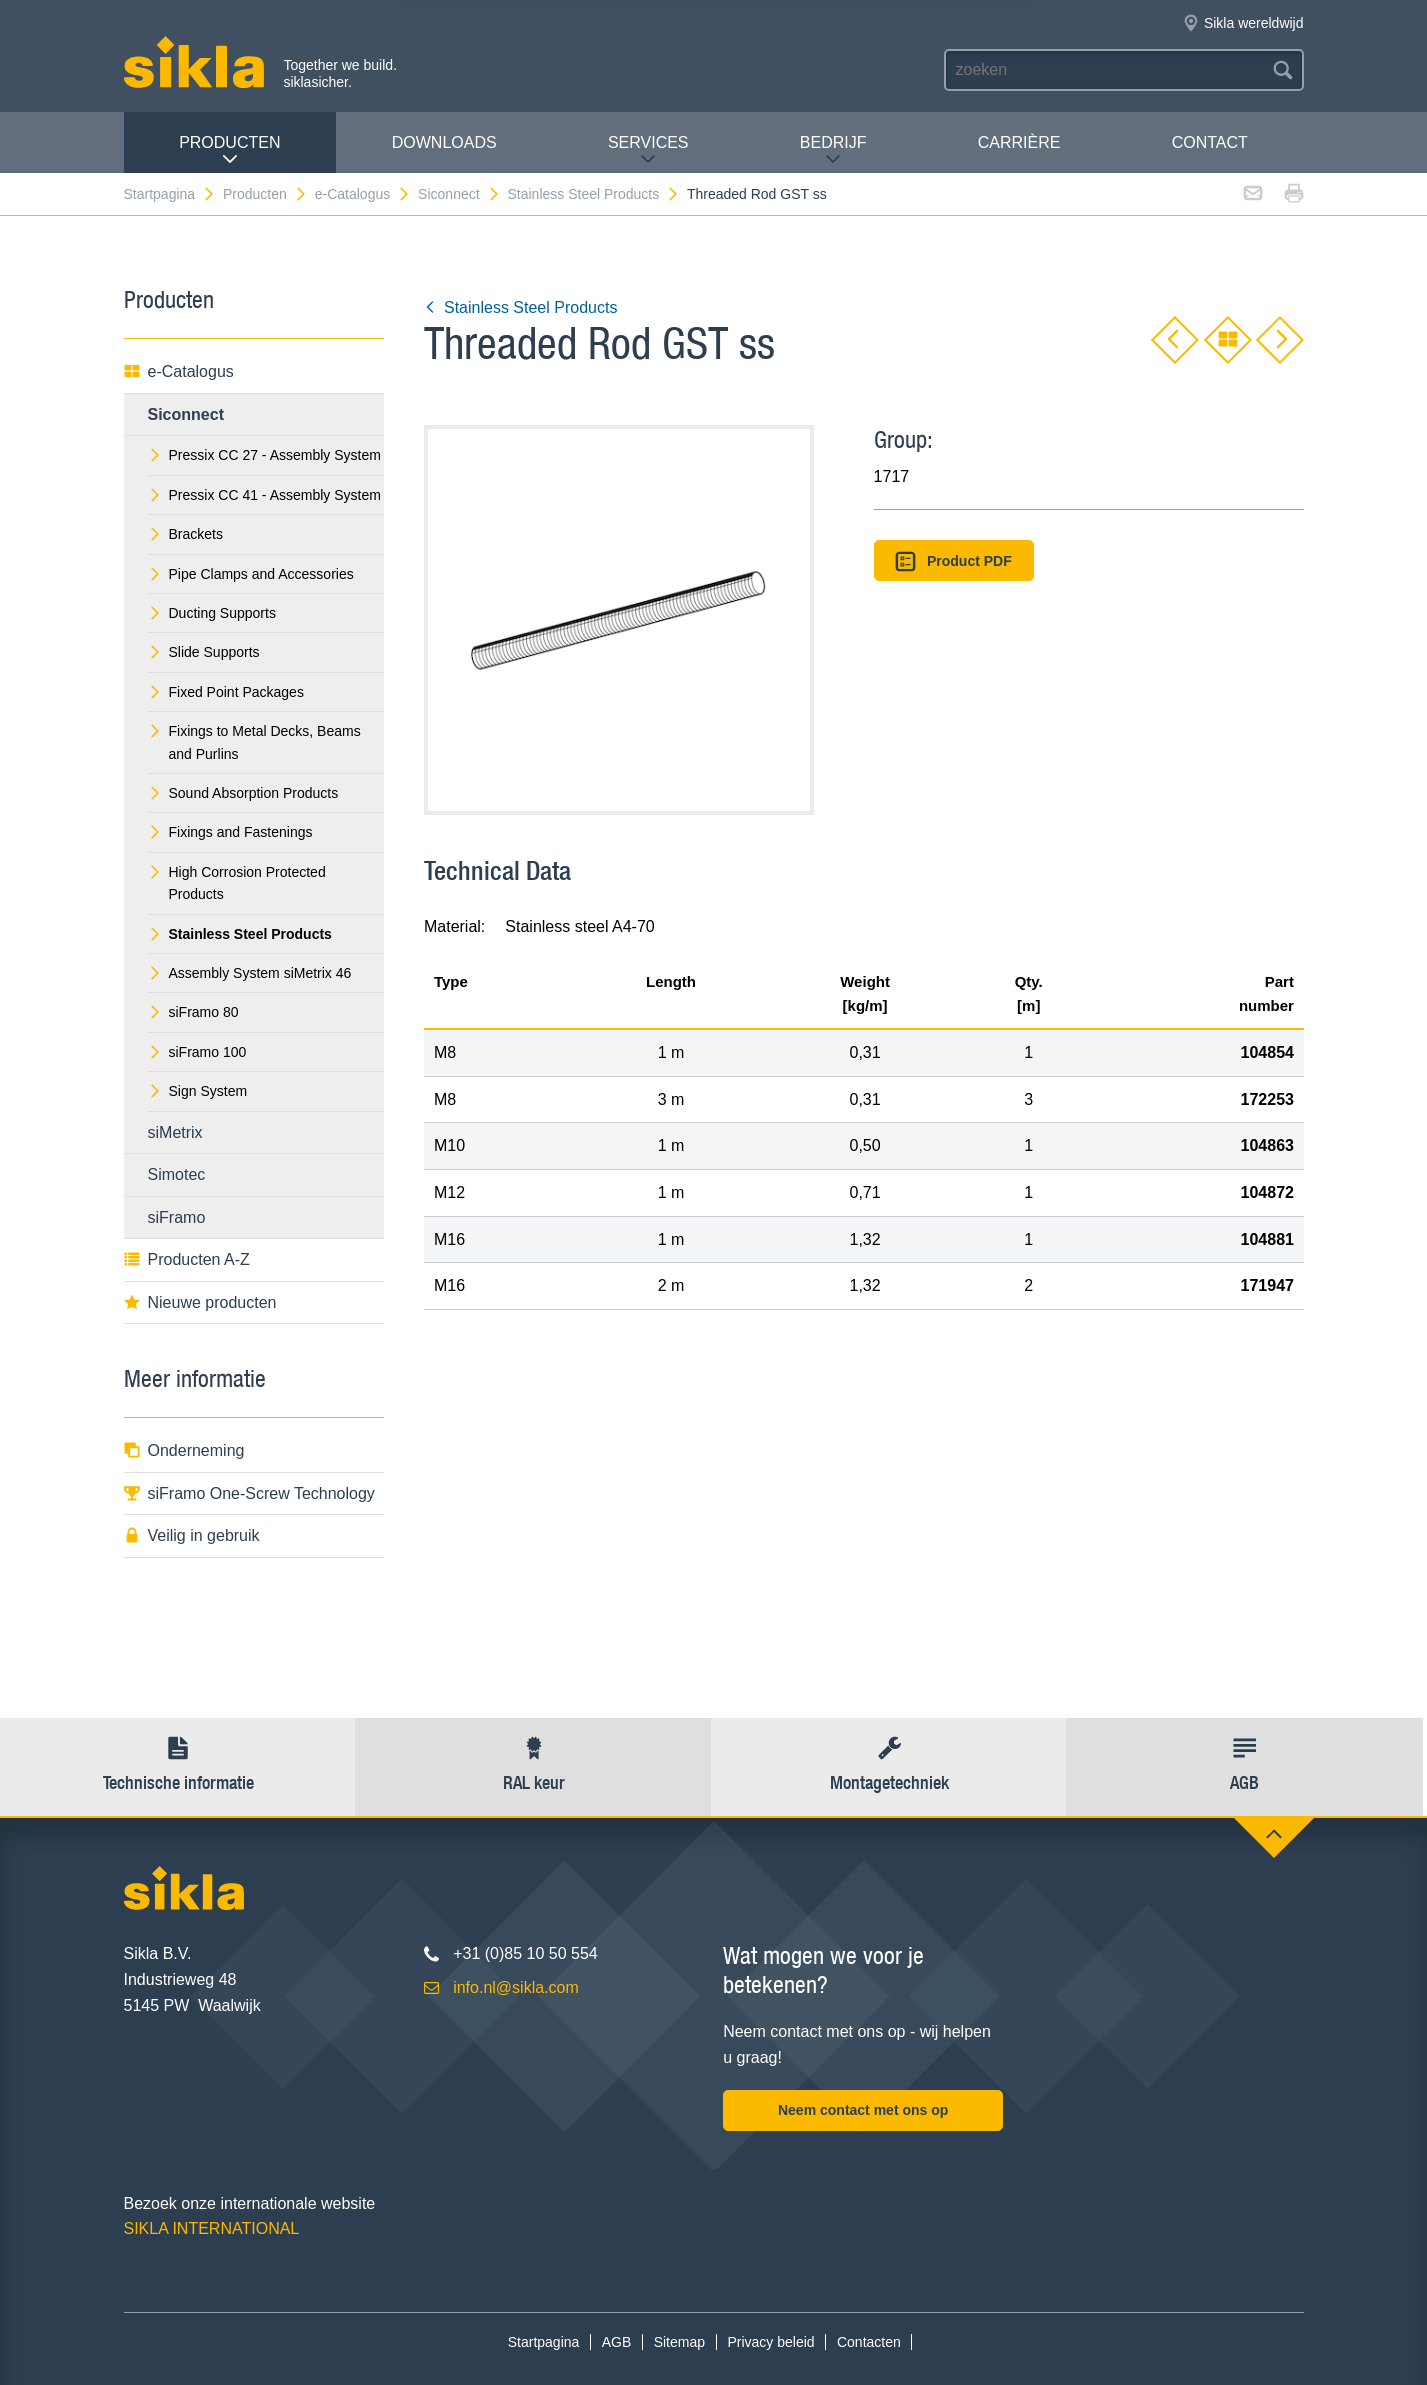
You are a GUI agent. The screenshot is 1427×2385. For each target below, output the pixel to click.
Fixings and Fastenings (230, 832)
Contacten (869, 2342)
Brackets (185, 534)
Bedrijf (833, 150)
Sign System (198, 1091)
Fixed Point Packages (226, 692)
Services (648, 150)
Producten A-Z (187, 1259)
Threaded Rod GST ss (757, 194)
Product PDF (953, 561)
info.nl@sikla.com (516, 1987)
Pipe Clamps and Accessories (251, 574)
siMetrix (175, 1132)
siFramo (177, 1217)
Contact (1210, 142)
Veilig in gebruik (192, 1535)
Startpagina (170, 194)
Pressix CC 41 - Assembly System (264, 495)
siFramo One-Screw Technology (249, 1493)
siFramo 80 (193, 1012)
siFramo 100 (197, 1052)
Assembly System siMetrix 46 (250, 973)
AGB (617, 2342)
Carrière (1019, 142)
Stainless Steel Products (593, 194)
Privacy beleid (770, 2342)
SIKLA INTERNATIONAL (212, 2228)
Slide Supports (204, 652)
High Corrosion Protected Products (237, 883)
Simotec (177, 1174)
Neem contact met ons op (863, 2110)
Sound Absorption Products (243, 793)
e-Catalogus (363, 194)
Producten (229, 150)
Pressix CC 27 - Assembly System (264, 455)
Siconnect (459, 194)
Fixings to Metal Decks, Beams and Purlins (254, 742)
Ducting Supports (212, 613)
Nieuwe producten (200, 1302)
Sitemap (679, 2342)
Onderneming (184, 1450)
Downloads (444, 142)
